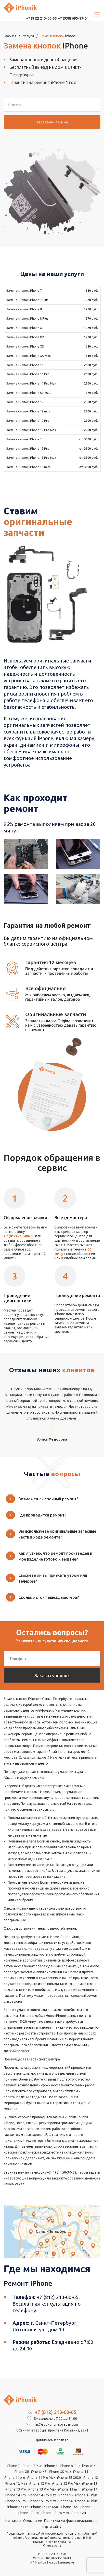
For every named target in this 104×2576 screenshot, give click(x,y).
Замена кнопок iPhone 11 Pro (27, 374)
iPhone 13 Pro (15, 2489)
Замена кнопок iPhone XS (25, 346)
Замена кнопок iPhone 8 (24, 309)
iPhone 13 (89, 2483)
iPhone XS (39, 2472)
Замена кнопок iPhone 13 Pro (27, 448)
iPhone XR (21, 2472)
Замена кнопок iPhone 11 (24, 365)
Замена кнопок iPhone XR (25, 337)
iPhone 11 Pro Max (41, 2478)
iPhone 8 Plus (70, 2466)
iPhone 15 (65, 2495)
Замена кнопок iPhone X (24, 327)
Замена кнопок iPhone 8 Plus (27, 318)
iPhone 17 (87, 2507)
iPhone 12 (90, 2478)
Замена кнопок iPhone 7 (24, 290)
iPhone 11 (80, 2472)
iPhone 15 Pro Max (42, 2501)
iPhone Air (78, 2513)
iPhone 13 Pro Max (42, 2489)
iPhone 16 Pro (17, 2507)
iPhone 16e (69, 2507)
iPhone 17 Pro (28, 2513)
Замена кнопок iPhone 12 (24, 402)
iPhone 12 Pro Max (66, 2483)
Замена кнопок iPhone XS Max (28, 355)
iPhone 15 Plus (86, 2495)
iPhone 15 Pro (15, 2501)
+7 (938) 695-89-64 (73, 18)
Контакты (13, 2521)
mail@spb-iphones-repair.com (52, 2424)
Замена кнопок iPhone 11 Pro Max (31, 383)
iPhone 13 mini (69, 2489)
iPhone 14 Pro (15, 2495)
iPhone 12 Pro (39, 2483)
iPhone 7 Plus (32, 2466)
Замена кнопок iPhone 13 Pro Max (31, 457)
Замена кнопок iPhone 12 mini (28, 411)
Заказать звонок (52, 1675)
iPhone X (89, 2466)
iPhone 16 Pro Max (44, 2507)
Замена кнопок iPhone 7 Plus (27, 299)
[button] (52, 1499)
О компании (32, 2521)
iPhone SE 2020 (69, 2478)
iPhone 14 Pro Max (42, 2495)
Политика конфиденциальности (70, 2521)
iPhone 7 (13, 2466)
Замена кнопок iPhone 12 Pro (27, 420)
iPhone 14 (89, 2489)
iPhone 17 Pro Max (55, 2513)
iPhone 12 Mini (16, 2483)
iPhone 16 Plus (86, 2501)
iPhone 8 (51, 2466)
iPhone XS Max (60, 2472)
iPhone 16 (65, 2501)
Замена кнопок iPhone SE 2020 (28, 392)
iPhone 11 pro (14, 2478)
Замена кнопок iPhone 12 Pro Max (31, 430)
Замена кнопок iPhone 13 (24, 439)
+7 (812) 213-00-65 (41, 18)
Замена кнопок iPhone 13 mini (28, 467)
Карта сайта (52, 2526)
